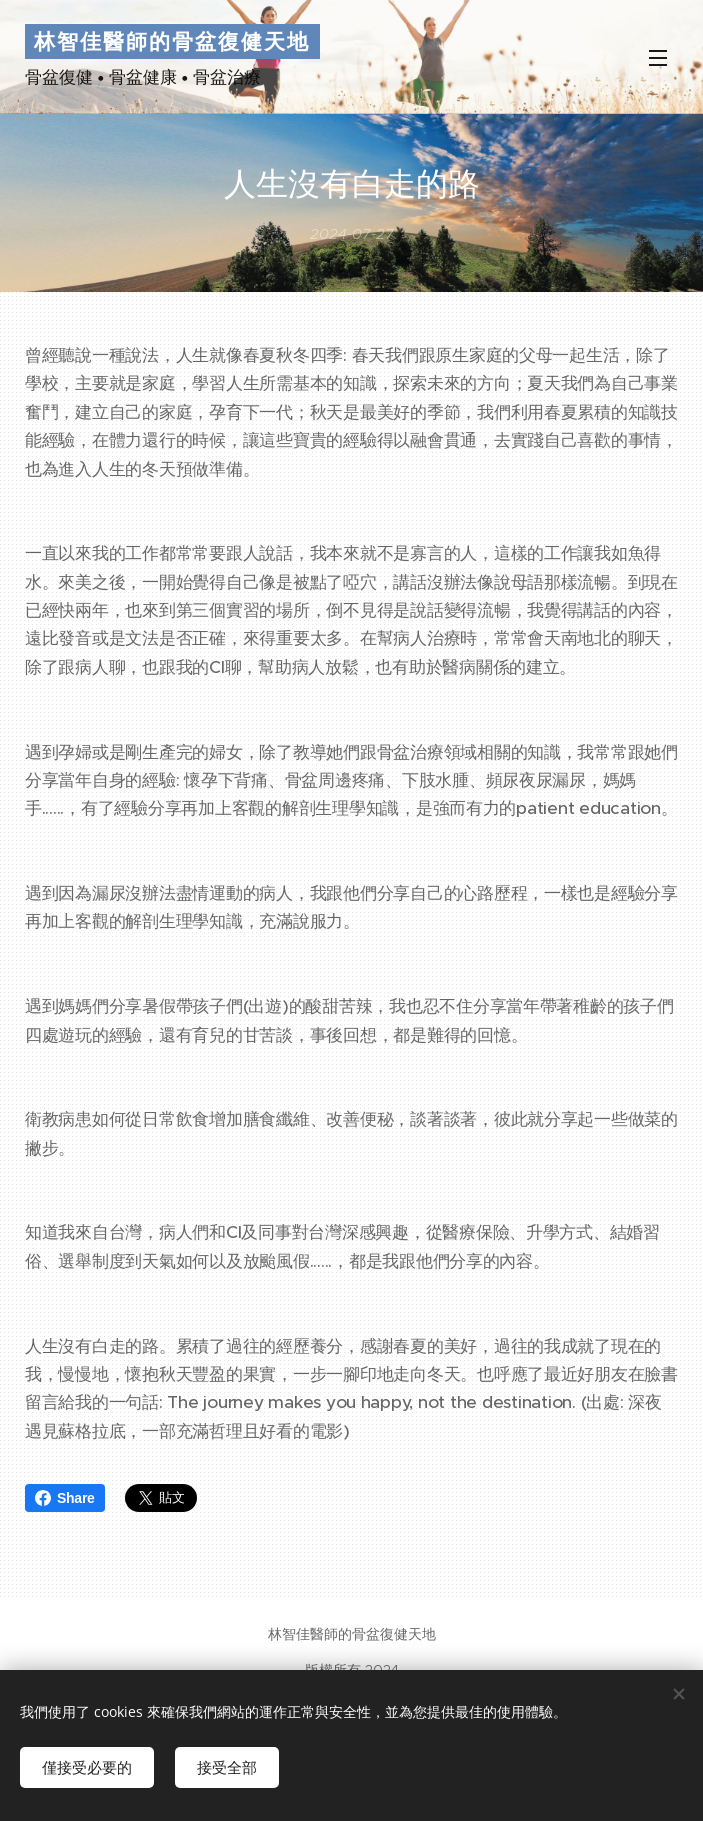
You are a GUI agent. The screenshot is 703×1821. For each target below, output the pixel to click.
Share (65, 1498)
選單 (658, 58)
